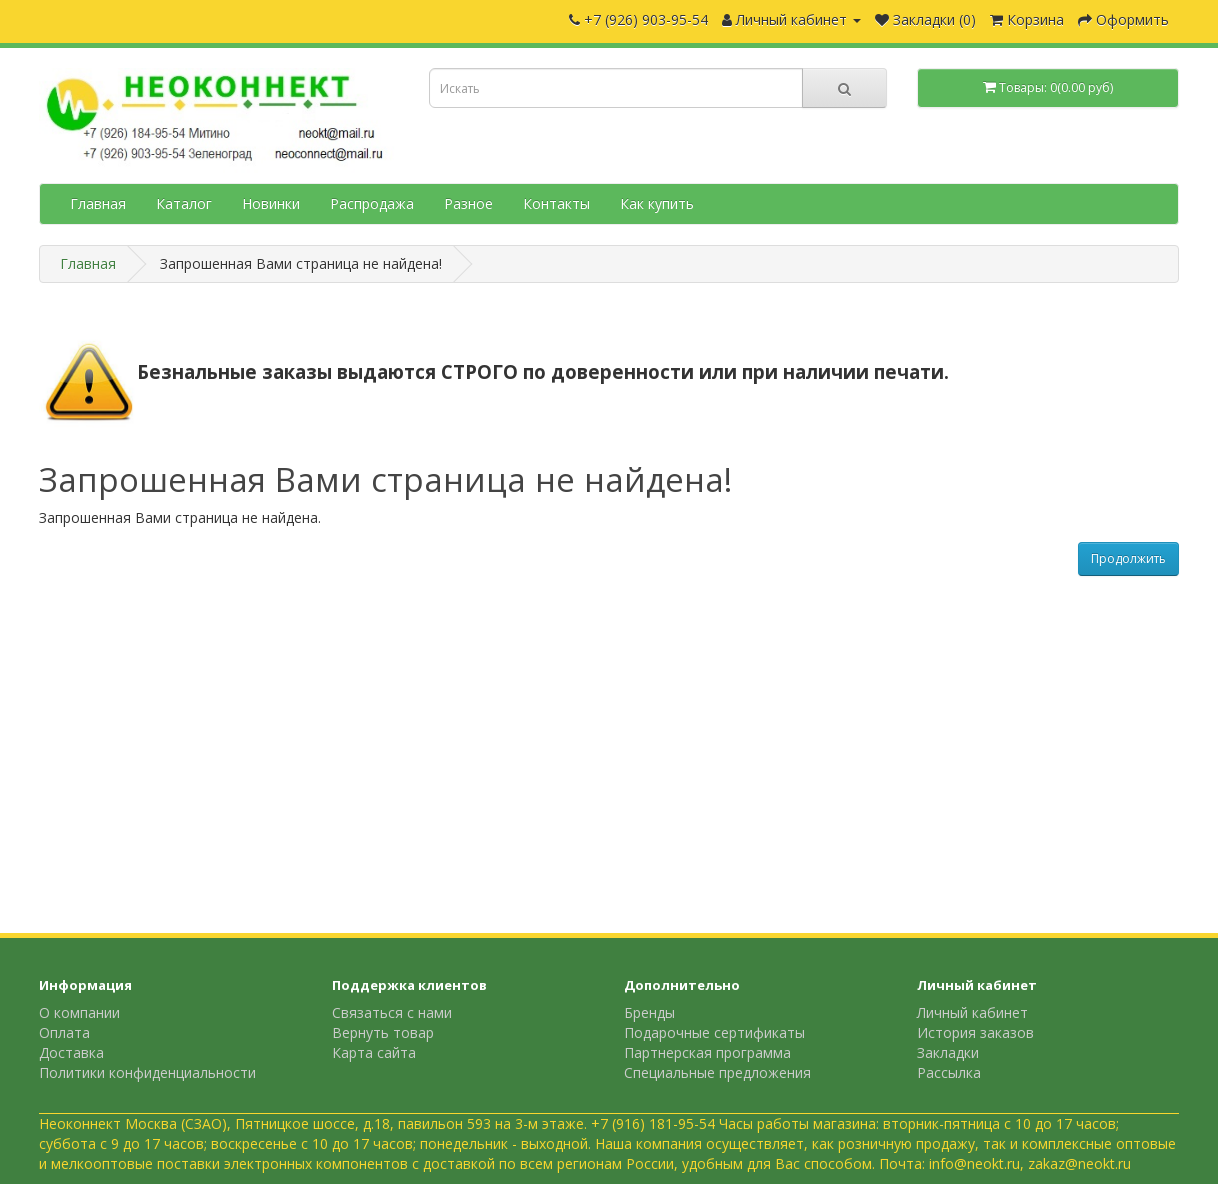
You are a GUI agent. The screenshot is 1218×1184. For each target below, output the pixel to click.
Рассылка (949, 1072)
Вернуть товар (383, 1032)
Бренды (649, 1012)
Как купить (657, 203)
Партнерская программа (707, 1052)
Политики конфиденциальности (147, 1072)
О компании (79, 1012)
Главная (98, 203)
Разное (468, 203)
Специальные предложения (717, 1072)
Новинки (271, 203)
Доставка (71, 1052)
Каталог (184, 203)
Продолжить (1128, 558)
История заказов (975, 1032)
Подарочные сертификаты (714, 1032)
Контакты (556, 203)
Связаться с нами (392, 1012)
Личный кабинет (972, 1012)
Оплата (64, 1032)
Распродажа (372, 203)
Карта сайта (374, 1052)
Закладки (948, 1052)
